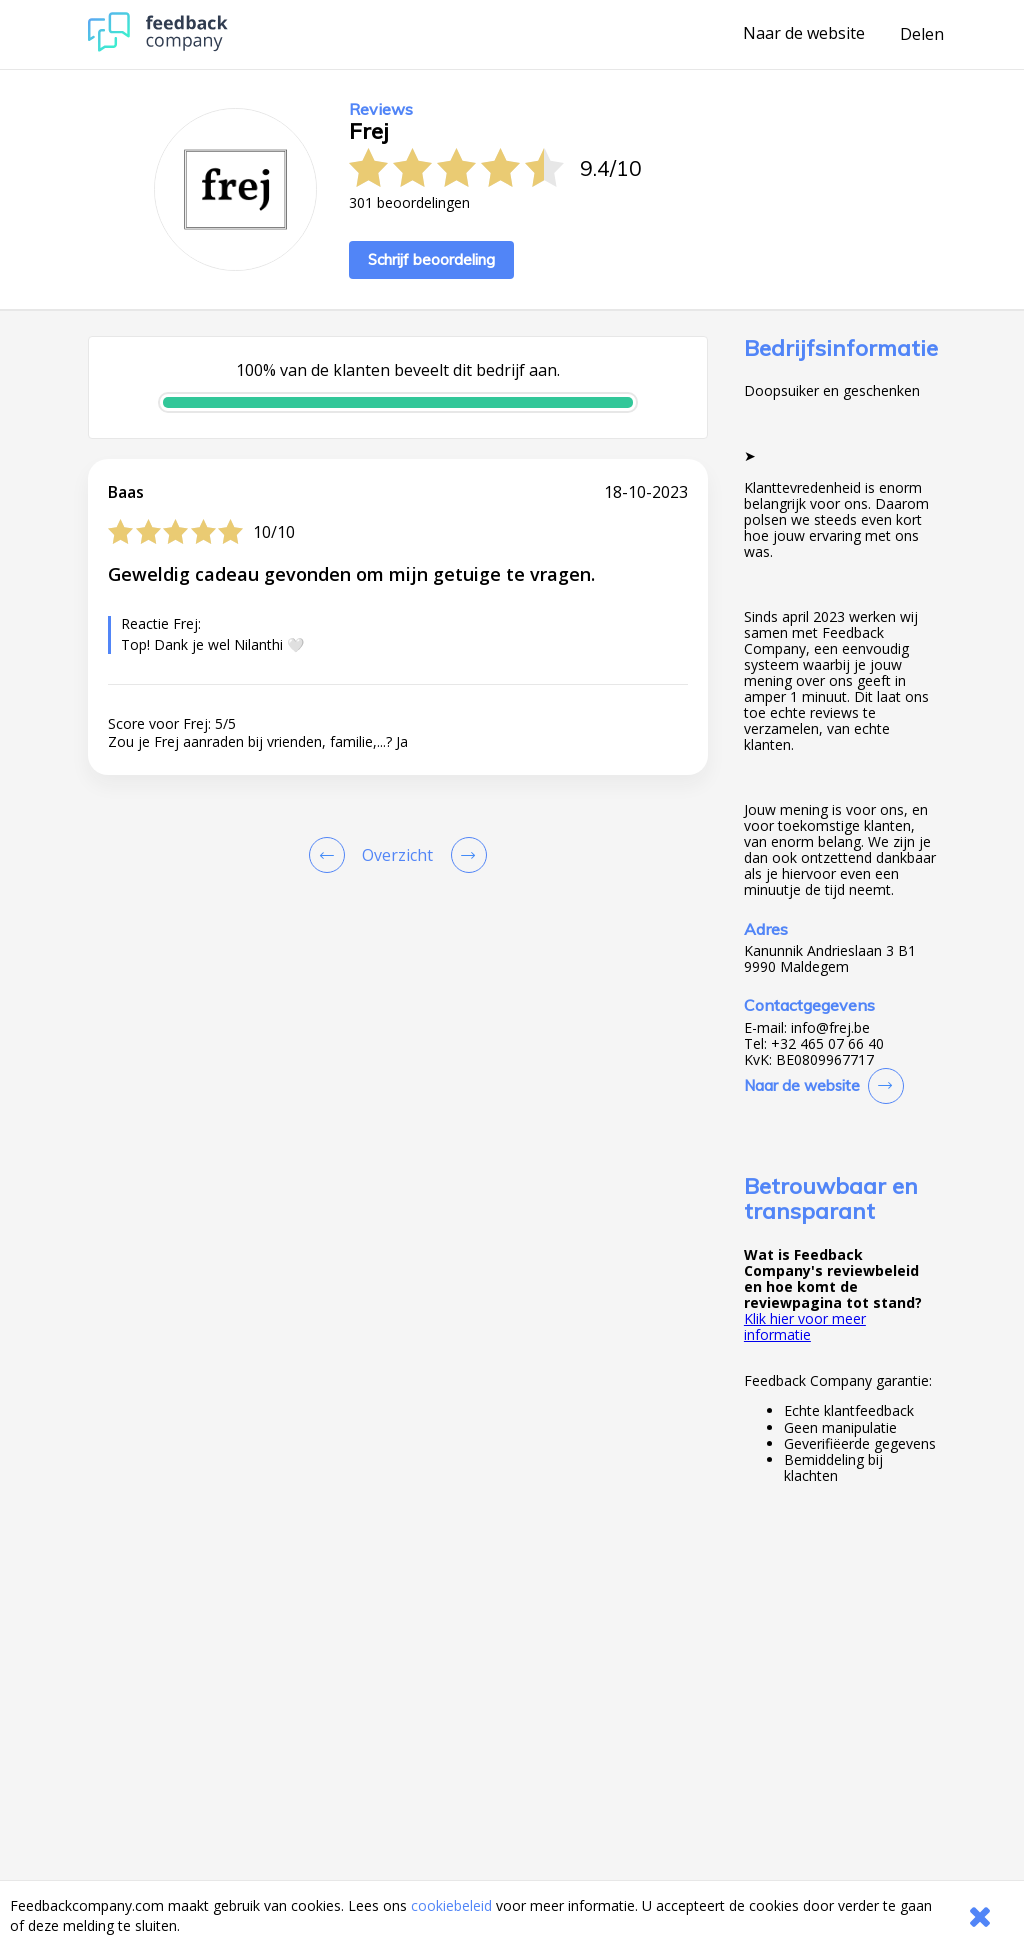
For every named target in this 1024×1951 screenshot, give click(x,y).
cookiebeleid (451, 1905)
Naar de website (804, 34)
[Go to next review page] (465, 855)
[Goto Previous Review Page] (331, 855)
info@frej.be (830, 1028)
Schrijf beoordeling (431, 259)
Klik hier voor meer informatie (805, 1326)
